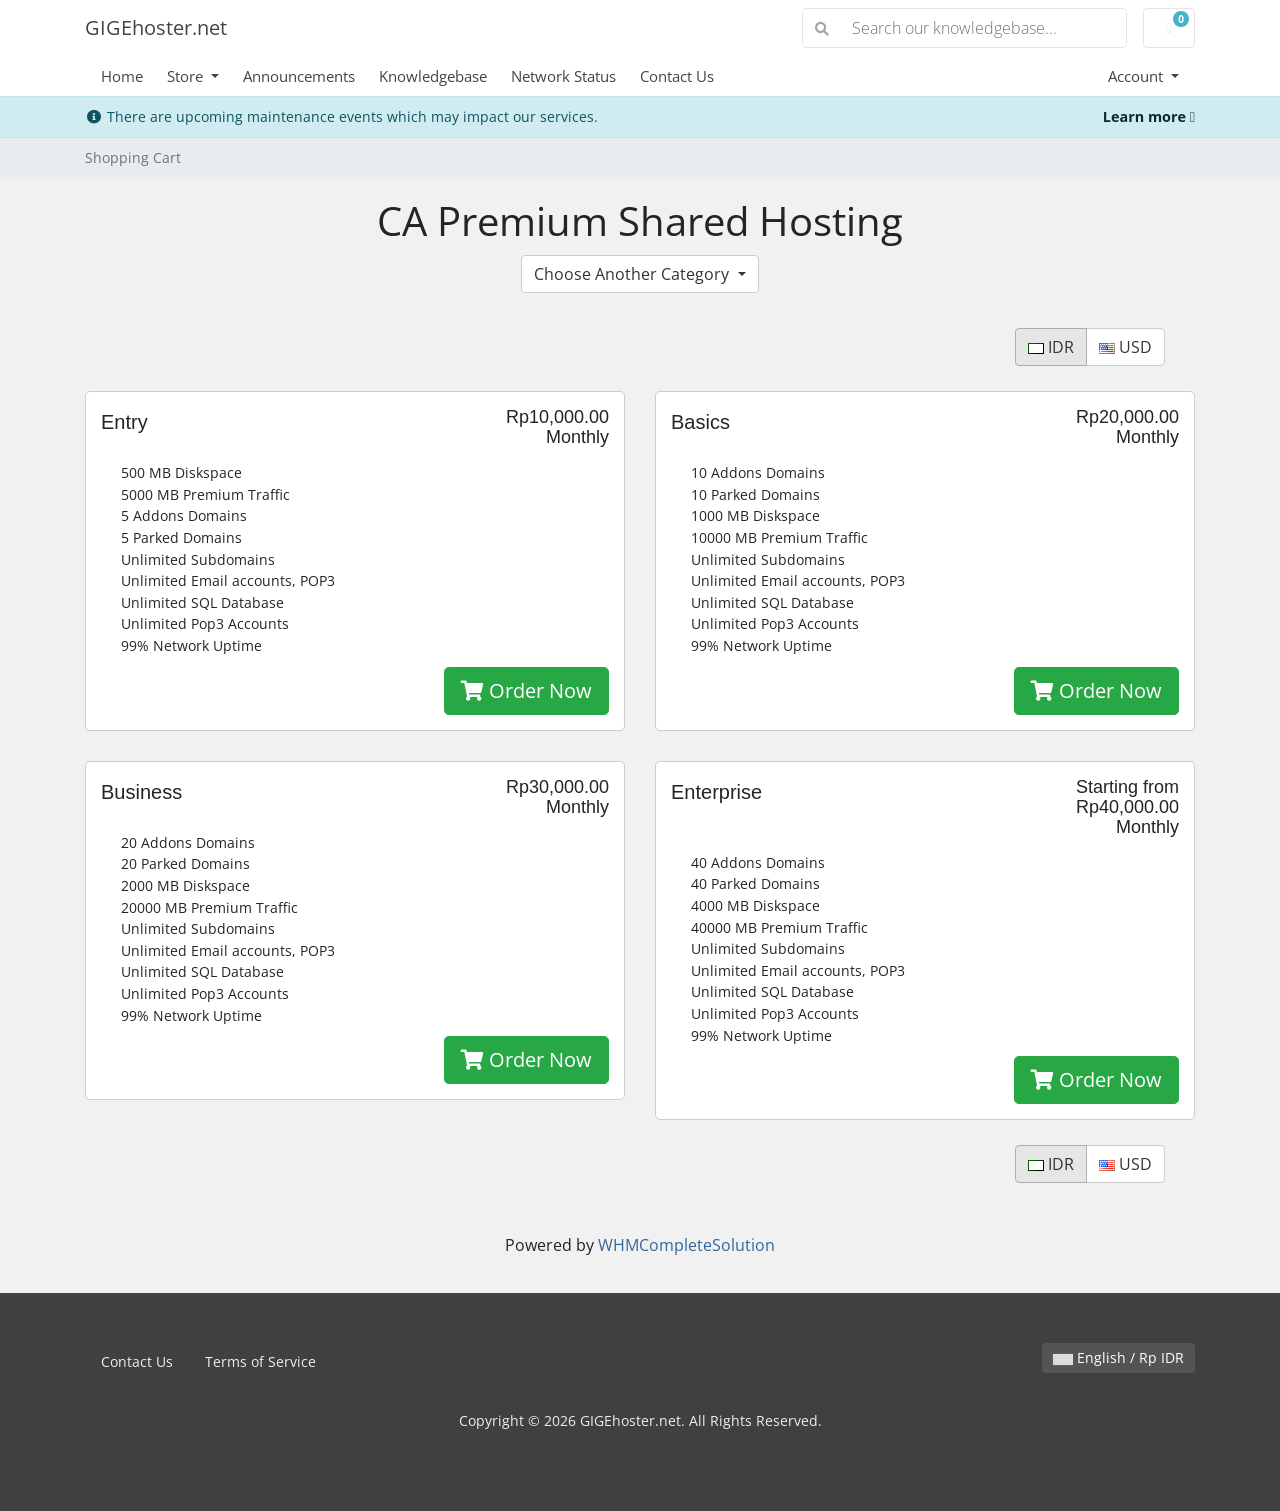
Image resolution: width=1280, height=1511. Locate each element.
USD (1125, 347)
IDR (1051, 347)
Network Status (563, 76)
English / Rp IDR (1118, 1357)
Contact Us (677, 76)
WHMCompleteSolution (686, 1245)
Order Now (526, 690)
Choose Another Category (633, 274)
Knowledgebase (433, 76)
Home (122, 76)
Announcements (299, 76)
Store (187, 76)
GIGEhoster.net (156, 27)
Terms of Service (260, 1361)
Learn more (1149, 116)
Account (1137, 76)
